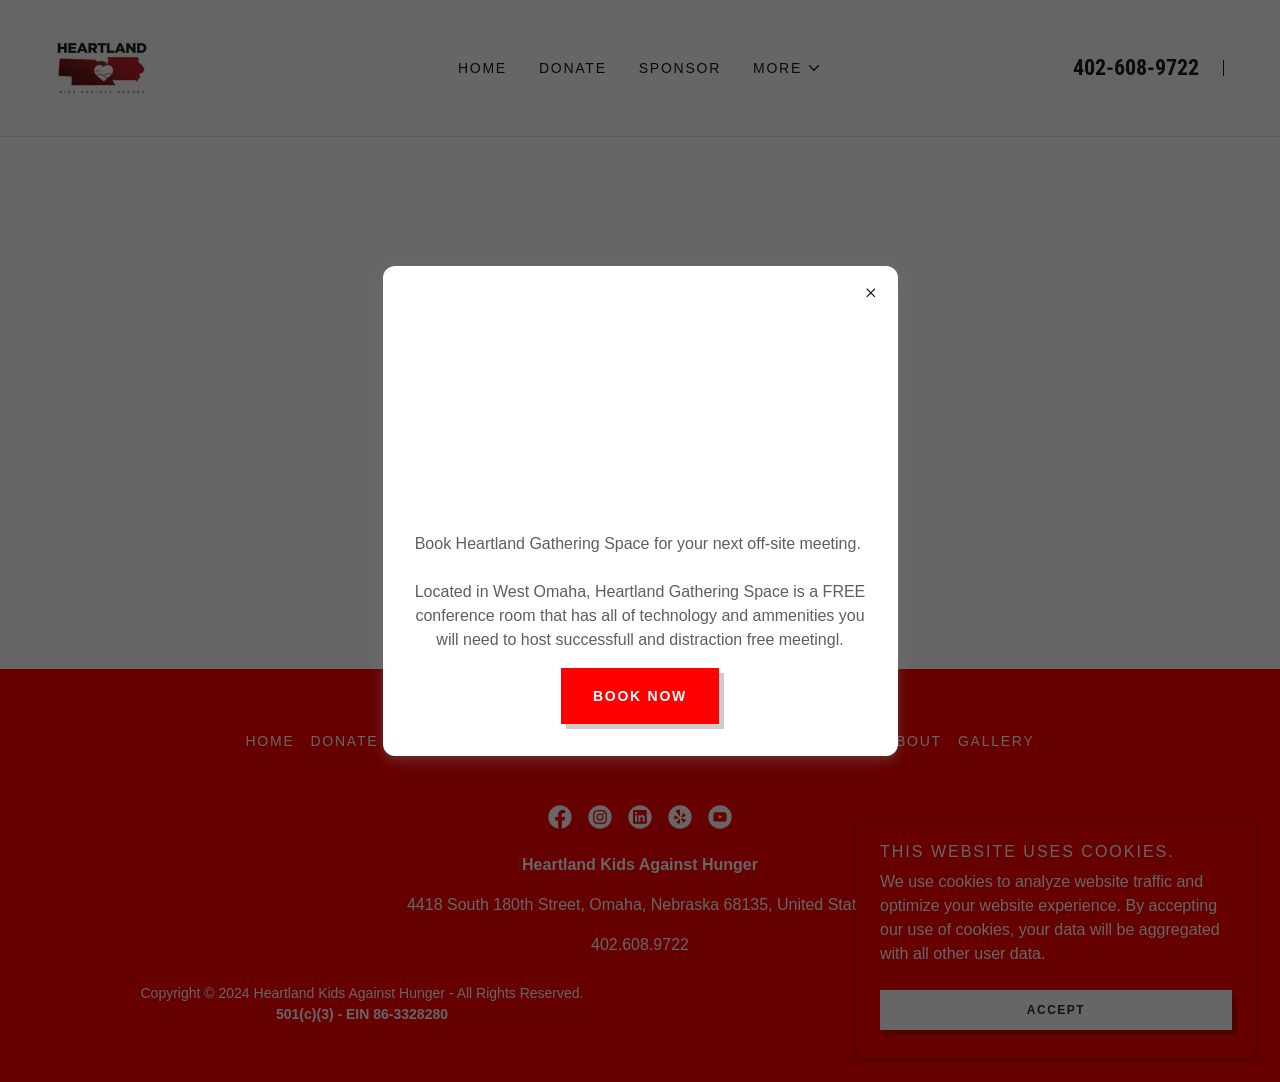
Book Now (640, 696)
